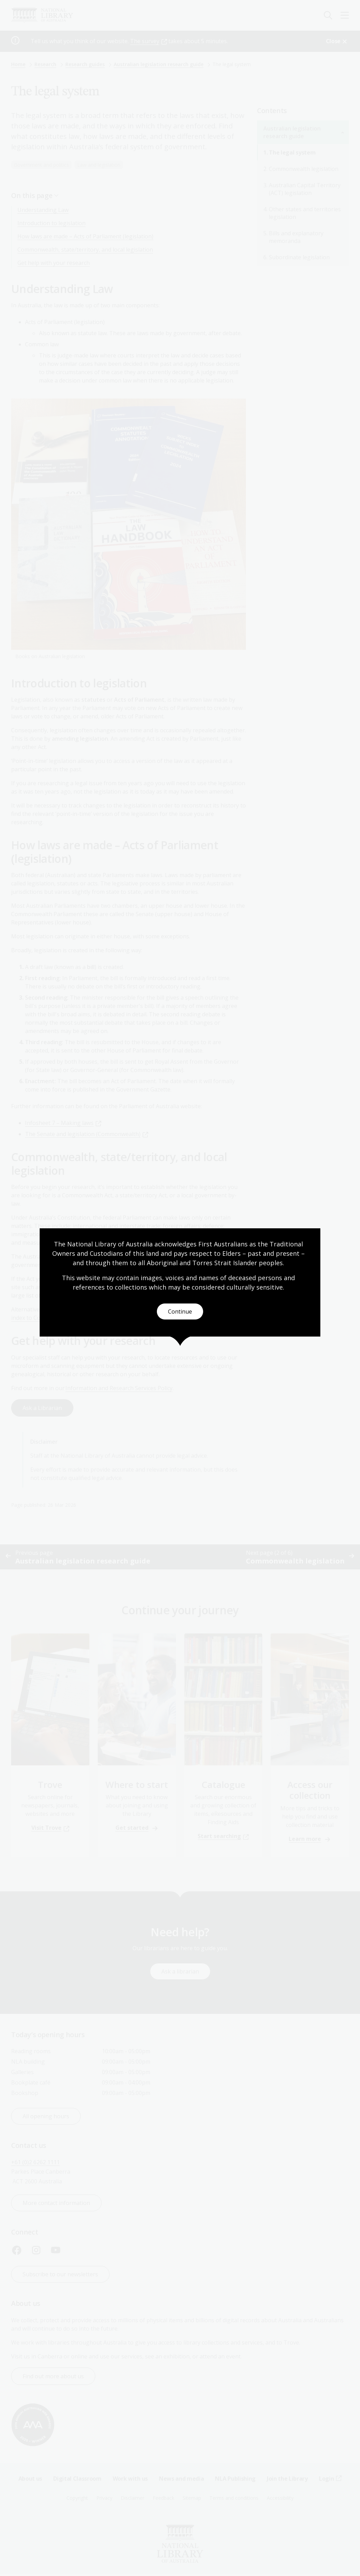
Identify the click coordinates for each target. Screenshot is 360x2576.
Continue (180, 1311)
